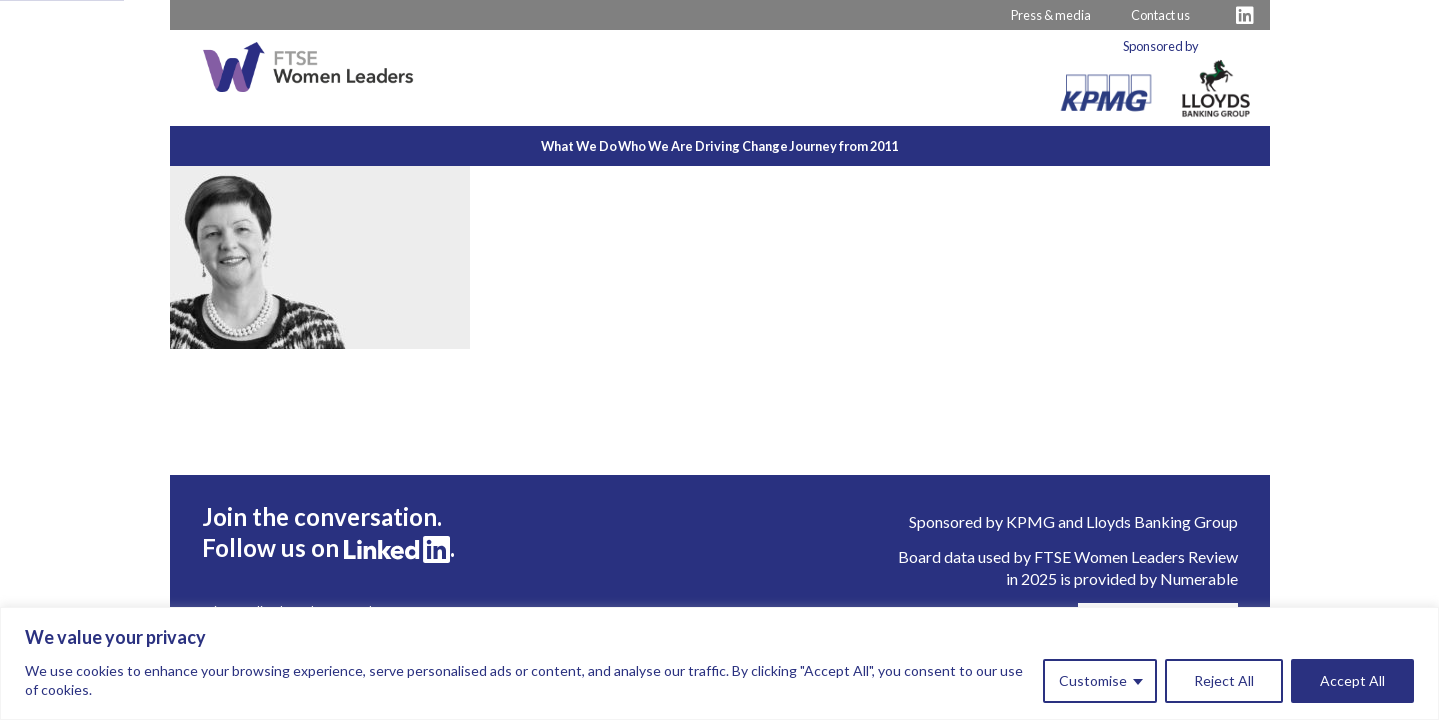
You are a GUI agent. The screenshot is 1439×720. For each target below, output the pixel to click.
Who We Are (632, 146)
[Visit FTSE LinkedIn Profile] (1245, 15)
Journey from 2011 (913, 146)
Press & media (1051, 15)
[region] (719, 663)
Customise (1093, 680)
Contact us (1160, 15)
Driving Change (764, 146)
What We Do (509, 146)
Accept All (1352, 680)
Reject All (1224, 680)
